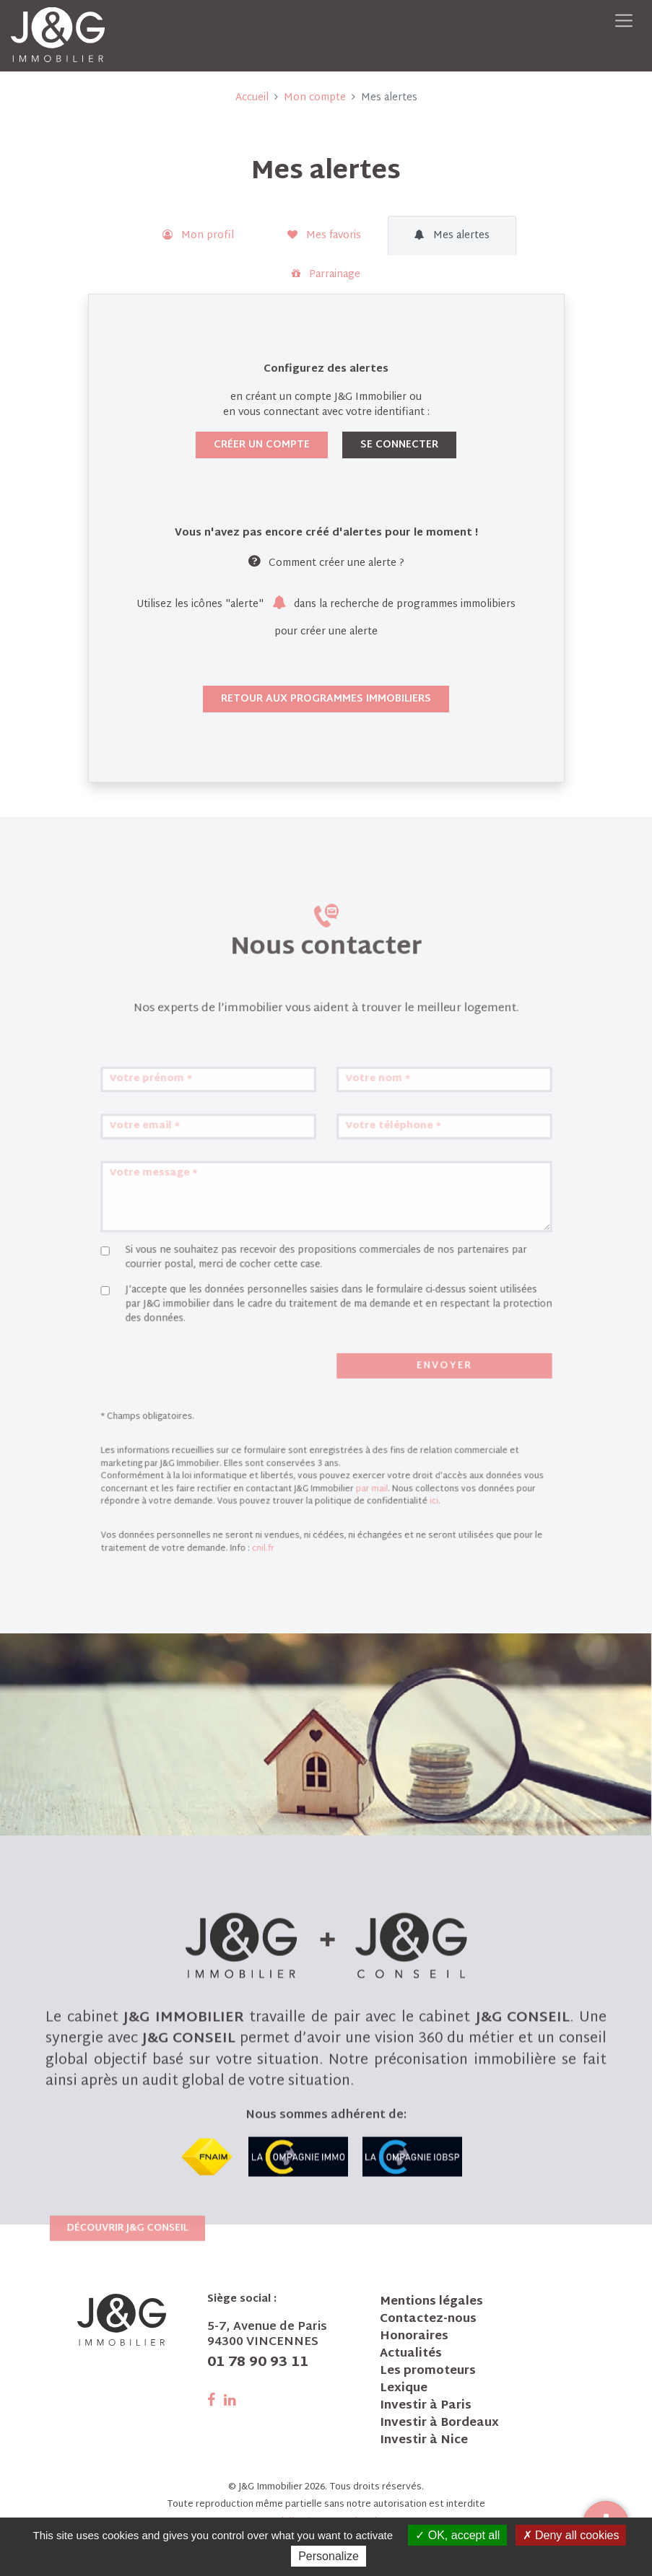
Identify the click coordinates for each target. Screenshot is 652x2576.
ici (398, 1498)
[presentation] (234, 1410)
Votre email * (204, 1247)
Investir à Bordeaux (439, 2423)
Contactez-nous (428, 2319)
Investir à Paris (425, 2406)
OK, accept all (457, 2535)
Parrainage (326, 275)
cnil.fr (284, 1530)
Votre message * (210, 1279)
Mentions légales (431, 2302)
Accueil (252, 98)
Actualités (411, 2354)
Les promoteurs (428, 2371)
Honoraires (414, 2337)
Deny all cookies (571, 2535)
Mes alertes (452, 236)
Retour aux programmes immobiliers (326, 699)
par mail (357, 1490)
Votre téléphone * (371, 1247)
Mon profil (198, 236)
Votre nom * (360, 1216)
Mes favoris (324, 236)
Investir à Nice (424, 2441)
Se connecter (399, 445)
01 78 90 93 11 (257, 2363)
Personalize (328, 2556)
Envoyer (404, 1408)
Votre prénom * (209, 1216)
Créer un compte (262, 445)
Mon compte (315, 98)
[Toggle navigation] (623, 20)
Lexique (403, 2389)
